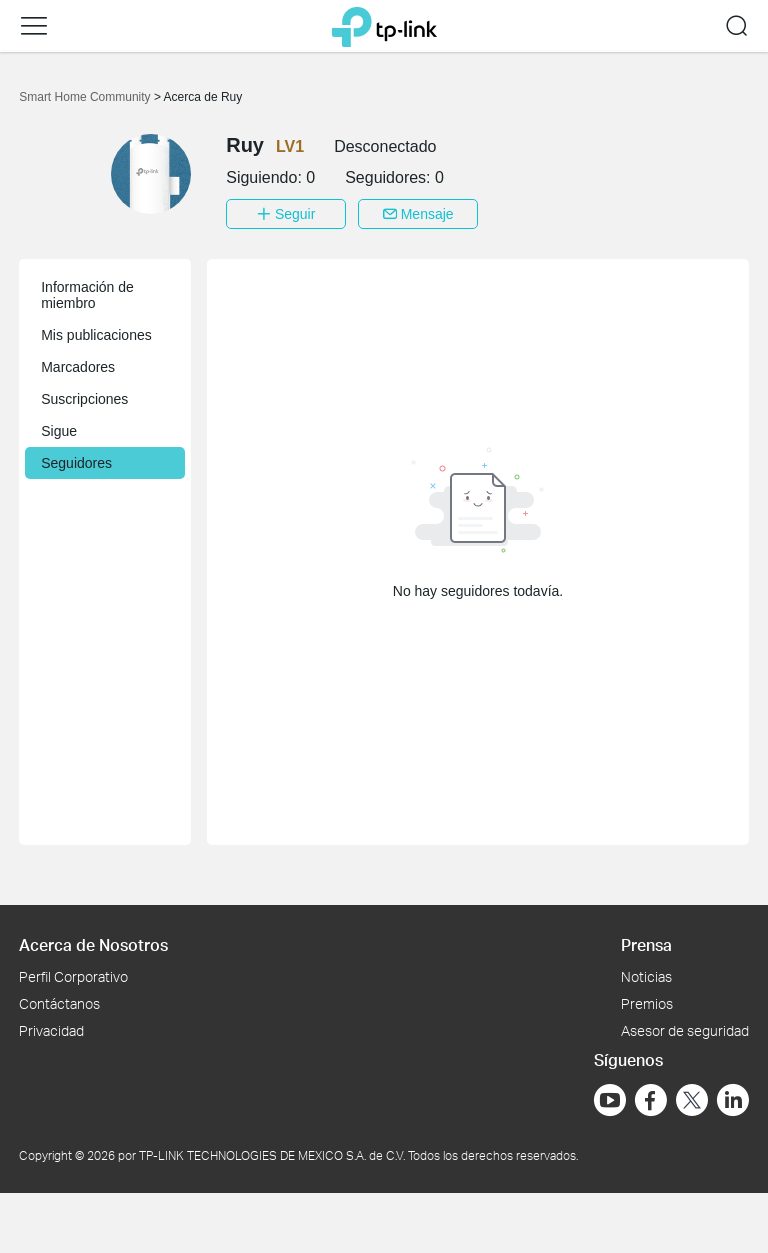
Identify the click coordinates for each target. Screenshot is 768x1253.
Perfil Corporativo (73, 976)
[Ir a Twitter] (692, 1102)
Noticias (646, 976)
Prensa (646, 944)
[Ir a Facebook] (651, 1100)
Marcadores (78, 367)
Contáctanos (59, 1003)
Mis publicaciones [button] (96, 335)
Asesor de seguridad (685, 1030)
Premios (647, 1003)
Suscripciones (84, 399)
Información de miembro (87, 295)
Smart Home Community (86, 97)
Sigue (59, 431)
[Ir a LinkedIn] (733, 1100)
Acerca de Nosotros (93, 944)
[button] (34, 26)
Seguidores (76, 463)
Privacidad (51, 1030)
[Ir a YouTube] (610, 1100)
